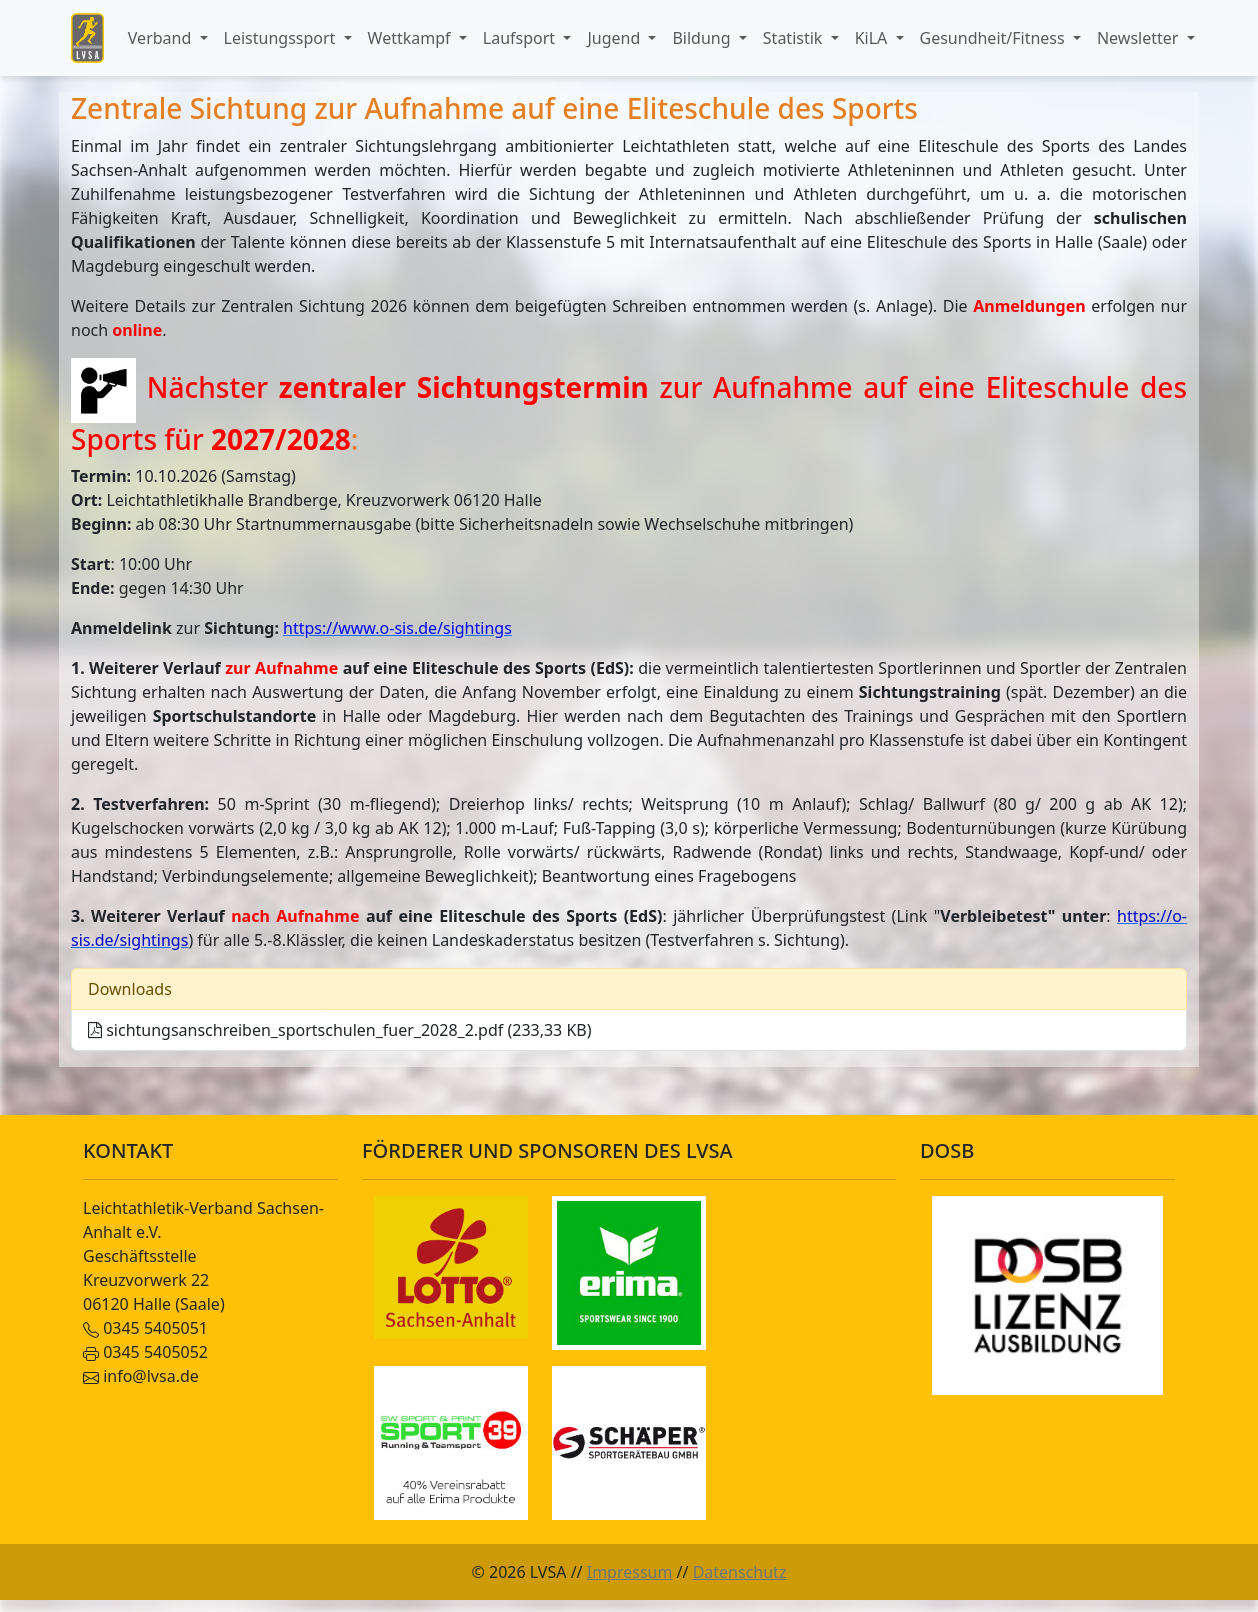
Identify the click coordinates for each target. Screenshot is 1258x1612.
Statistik (795, 38)
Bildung (703, 38)
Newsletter (1140, 38)
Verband (162, 38)
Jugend (615, 38)
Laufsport (521, 38)
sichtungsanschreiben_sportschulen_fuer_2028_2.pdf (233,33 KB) (340, 1030)
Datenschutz (740, 1572)
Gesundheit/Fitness (994, 38)
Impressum (630, 1572)
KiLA (873, 38)
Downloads (130, 989)
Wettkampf (411, 38)
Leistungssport (282, 38)
